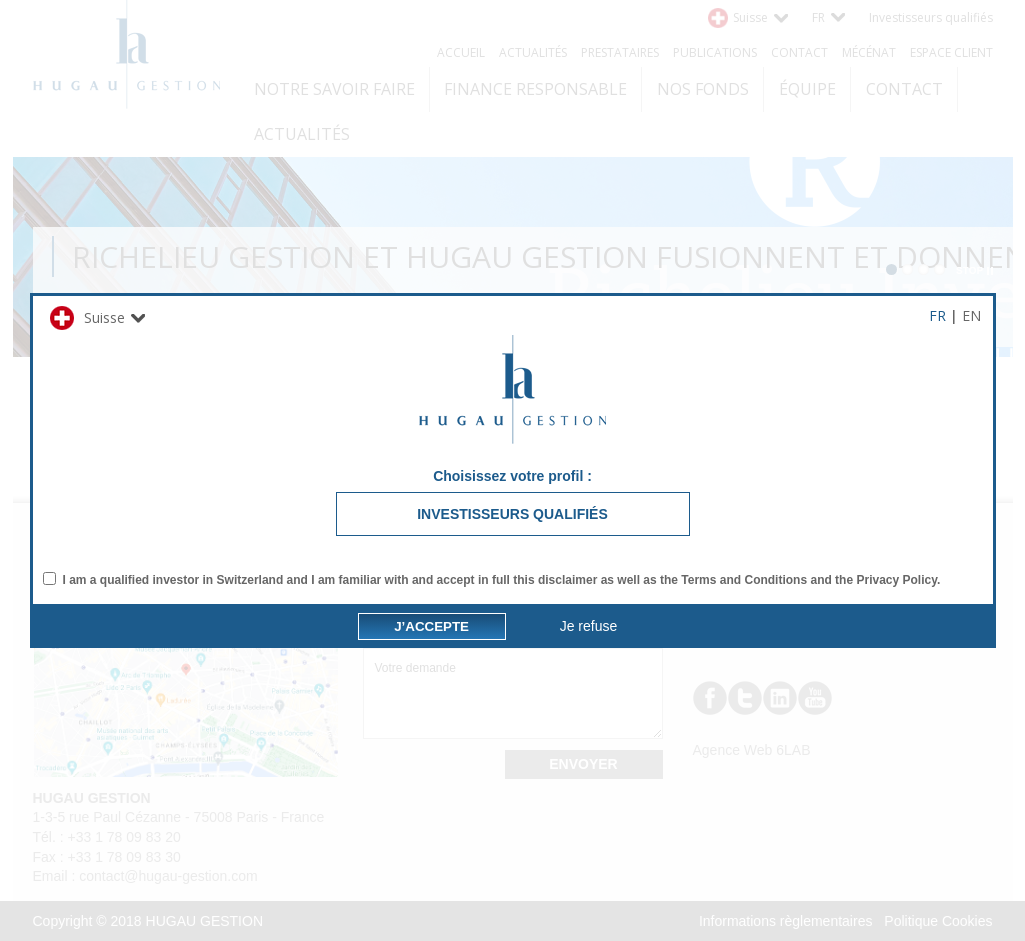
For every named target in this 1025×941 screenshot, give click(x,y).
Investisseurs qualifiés (512, 412)
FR (937, 213)
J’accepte (431, 728)
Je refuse (589, 728)
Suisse (87, 216)
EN (971, 213)
